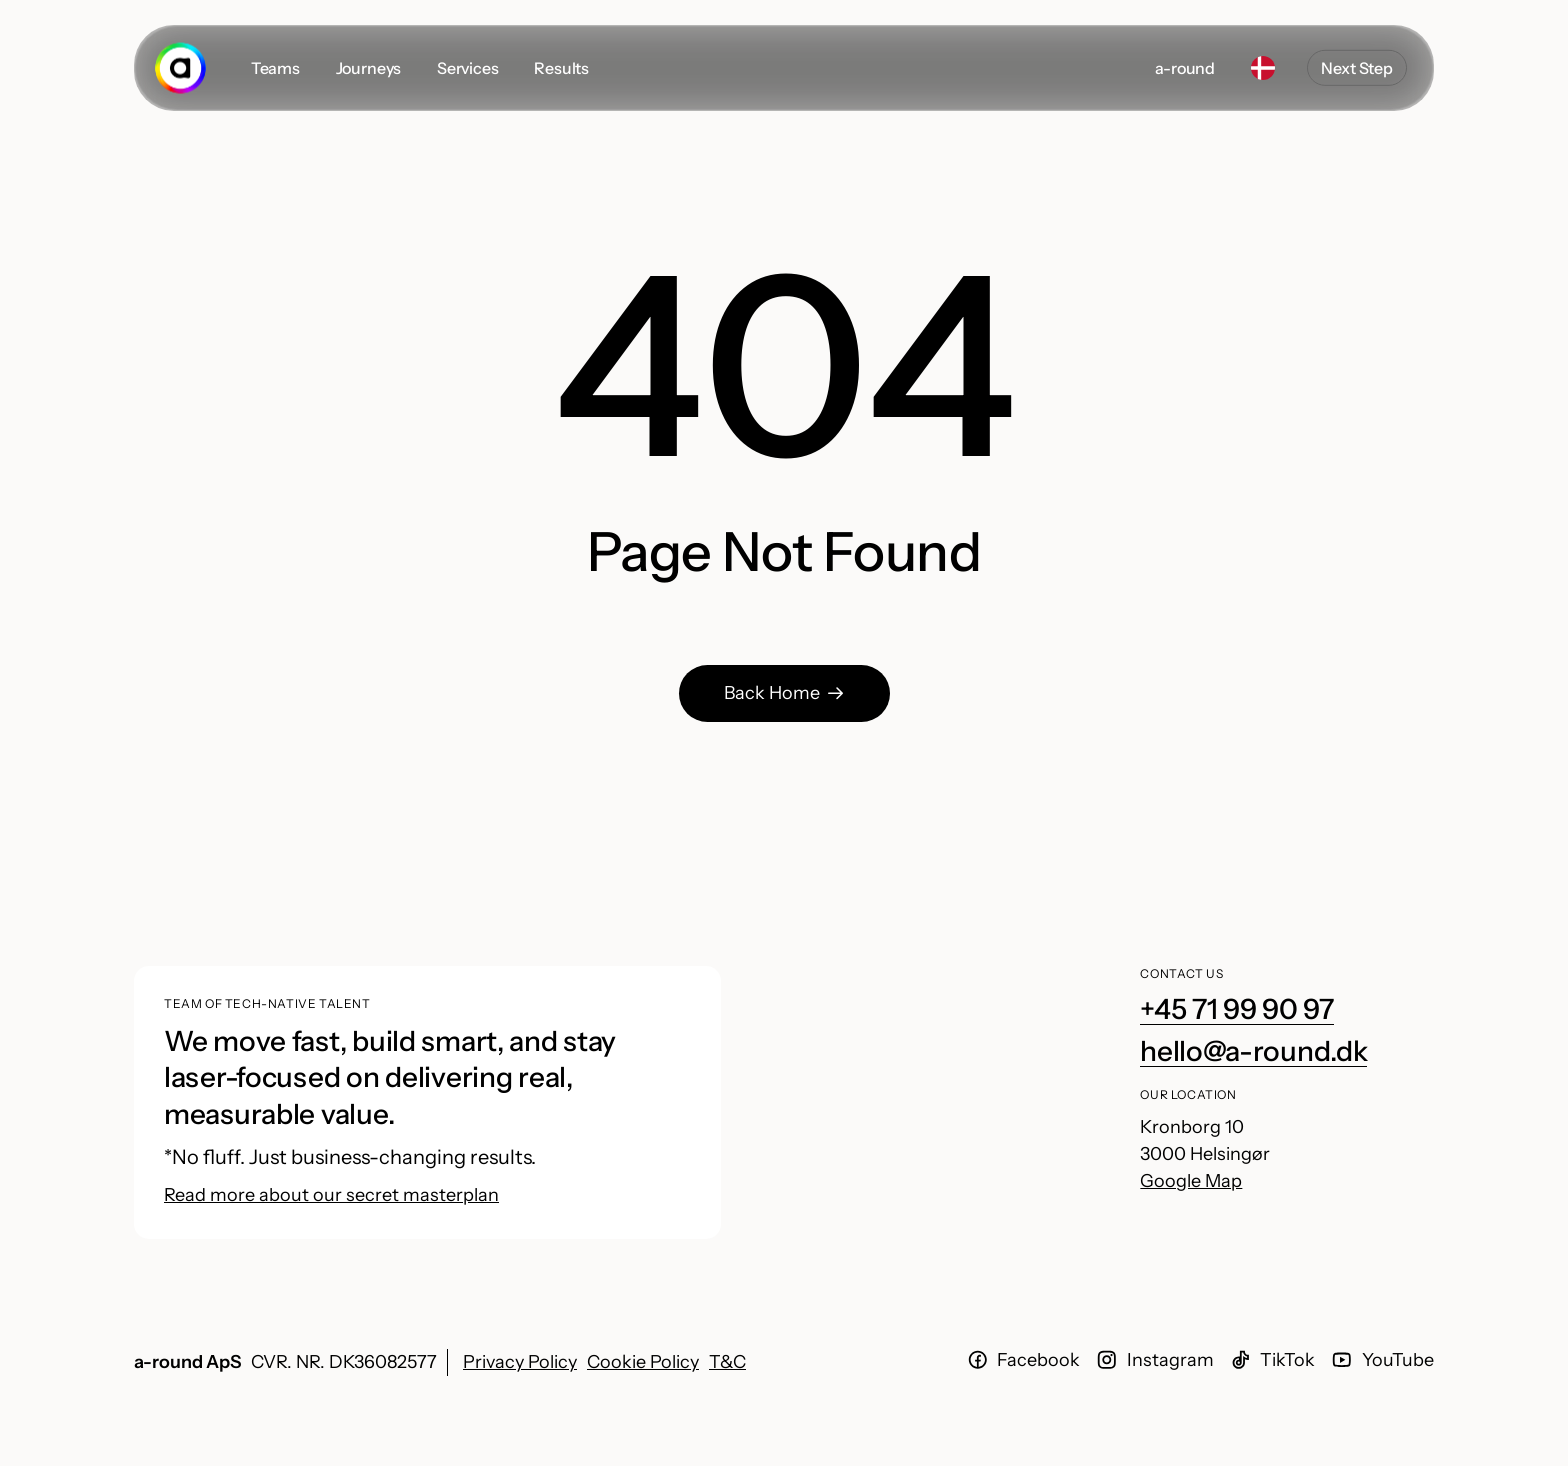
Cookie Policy (643, 1362)
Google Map (1191, 1181)
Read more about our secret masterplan (331, 1195)
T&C (727, 1362)
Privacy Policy (520, 1362)
